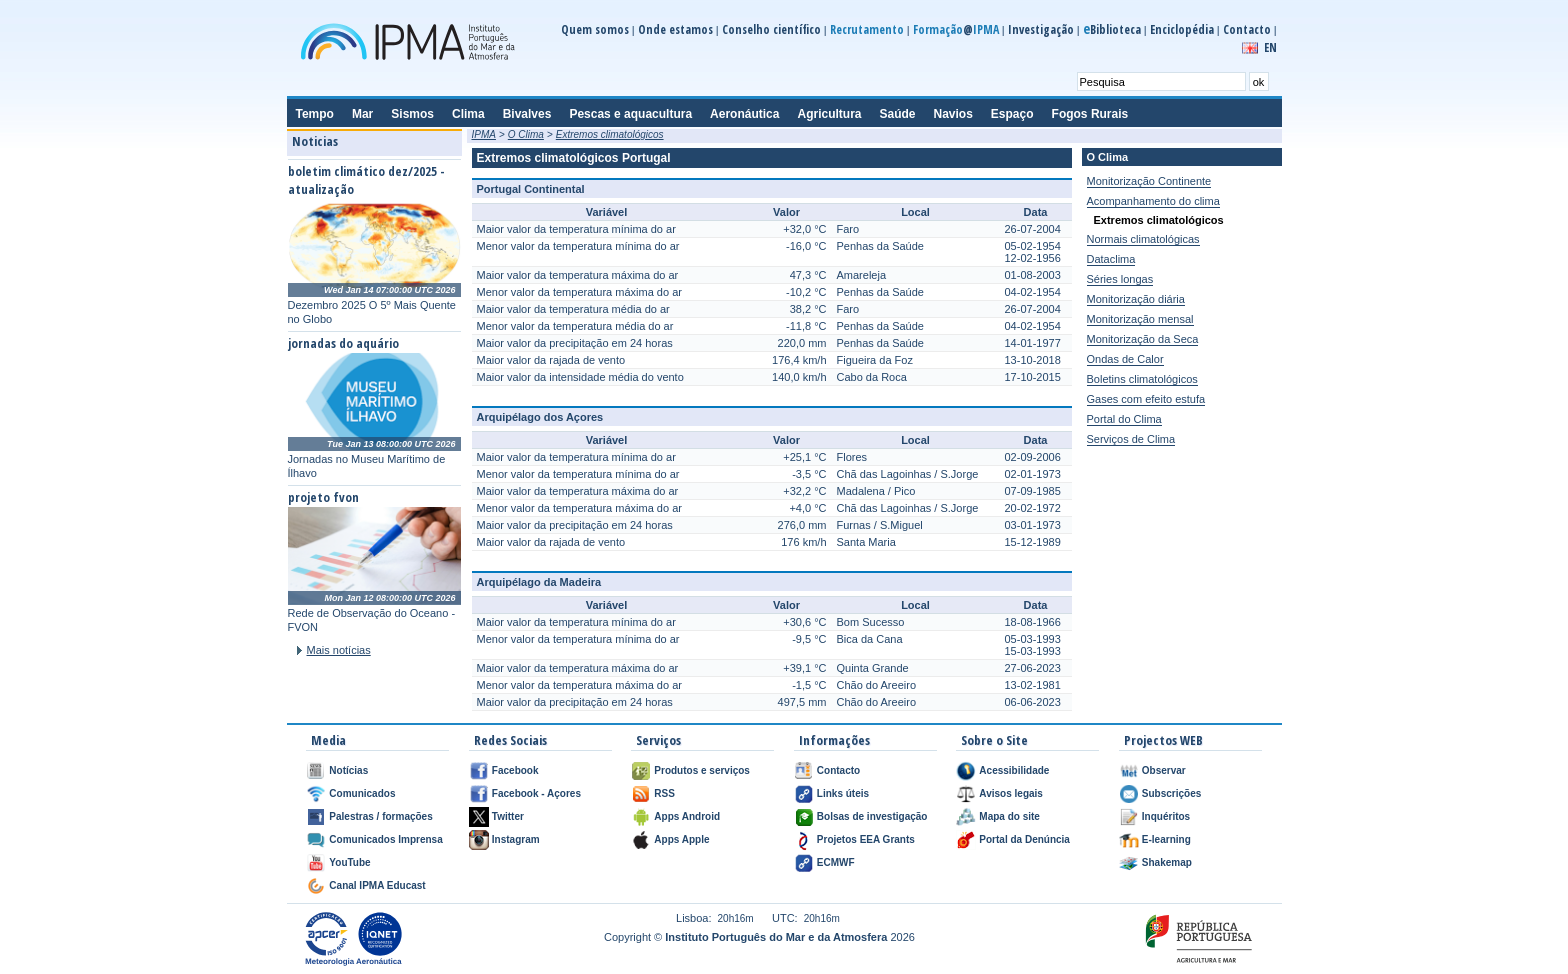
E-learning (1166, 839)
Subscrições (1171, 793)
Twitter (508, 816)
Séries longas (1120, 279)
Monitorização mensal (1140, 319)
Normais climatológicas (1143, 239)
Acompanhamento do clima (1153, 201)
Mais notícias (339, 650)
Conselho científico (771, 29)
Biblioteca (1112, 29)
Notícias (348, 770)
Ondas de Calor (1125, 359)
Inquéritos (1166, 816)
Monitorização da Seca (1143, 339)
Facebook (515, 770)
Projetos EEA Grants (866, 839)
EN (1270, 47)
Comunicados (362, 793)
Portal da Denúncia (1024, 839)
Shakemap (1167, 862)
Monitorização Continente (1149, 181)
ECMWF (836, 862)
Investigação (1041, 29)
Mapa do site (1009, 816)
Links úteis (843, 793)
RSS (664, 793)
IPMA (484, 134)
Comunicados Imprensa (385, 839)
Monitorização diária (1136, 299)
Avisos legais (1011, 793)
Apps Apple (681, 839)
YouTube (349, 862)
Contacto (1247, 29)
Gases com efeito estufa (1146, 399)
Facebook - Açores (536, 793)
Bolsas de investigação (872, 816)
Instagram (516, 839)
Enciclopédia (1182, 29)
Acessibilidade (1014, 770)
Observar (1164, 770)
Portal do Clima (1124, 419)
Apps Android (687, 816)
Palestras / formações (380, 816)
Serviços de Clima (1131, 439)
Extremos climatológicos (610, 134)
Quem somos (595, 29)
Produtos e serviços (702, 770)
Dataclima (1111, 259)
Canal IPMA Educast (377, 885)
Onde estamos (675, 29)
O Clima (526, 134)
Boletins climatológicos (1142, 379)
